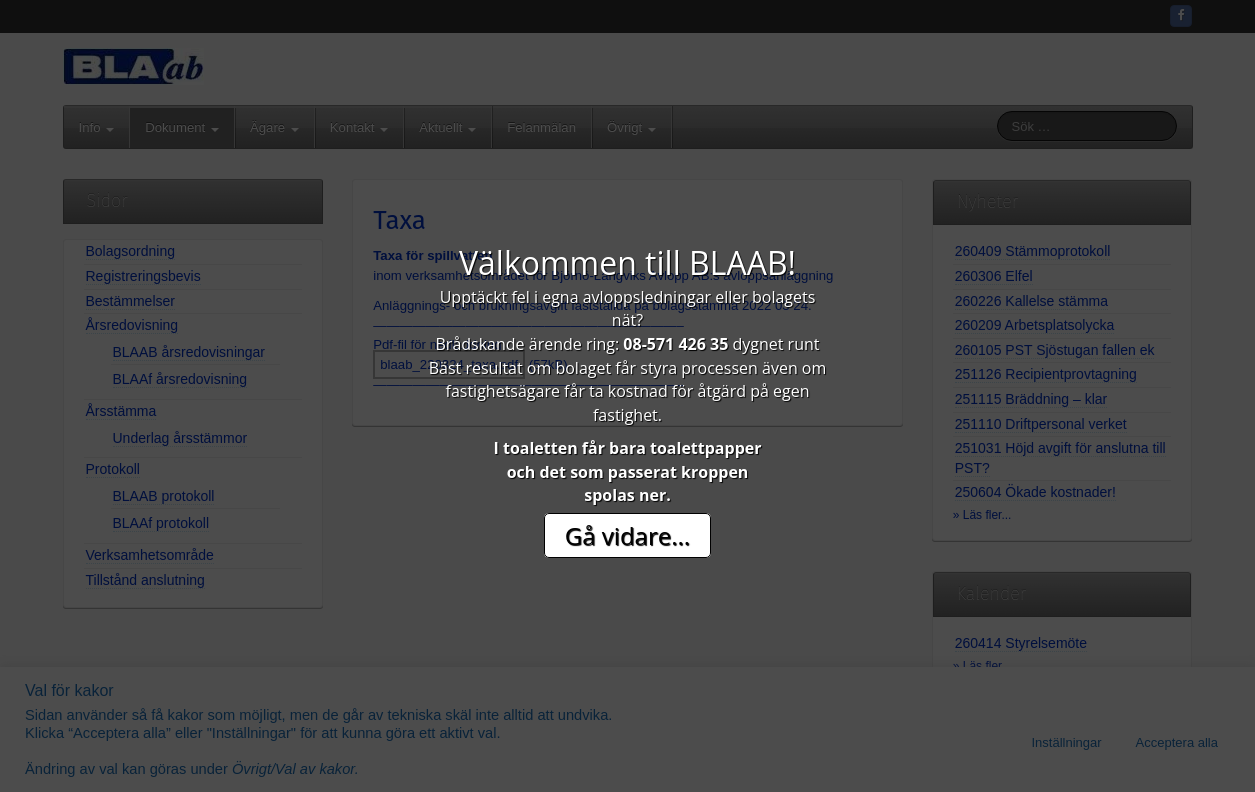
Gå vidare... (627, 535)
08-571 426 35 (675, 344)
